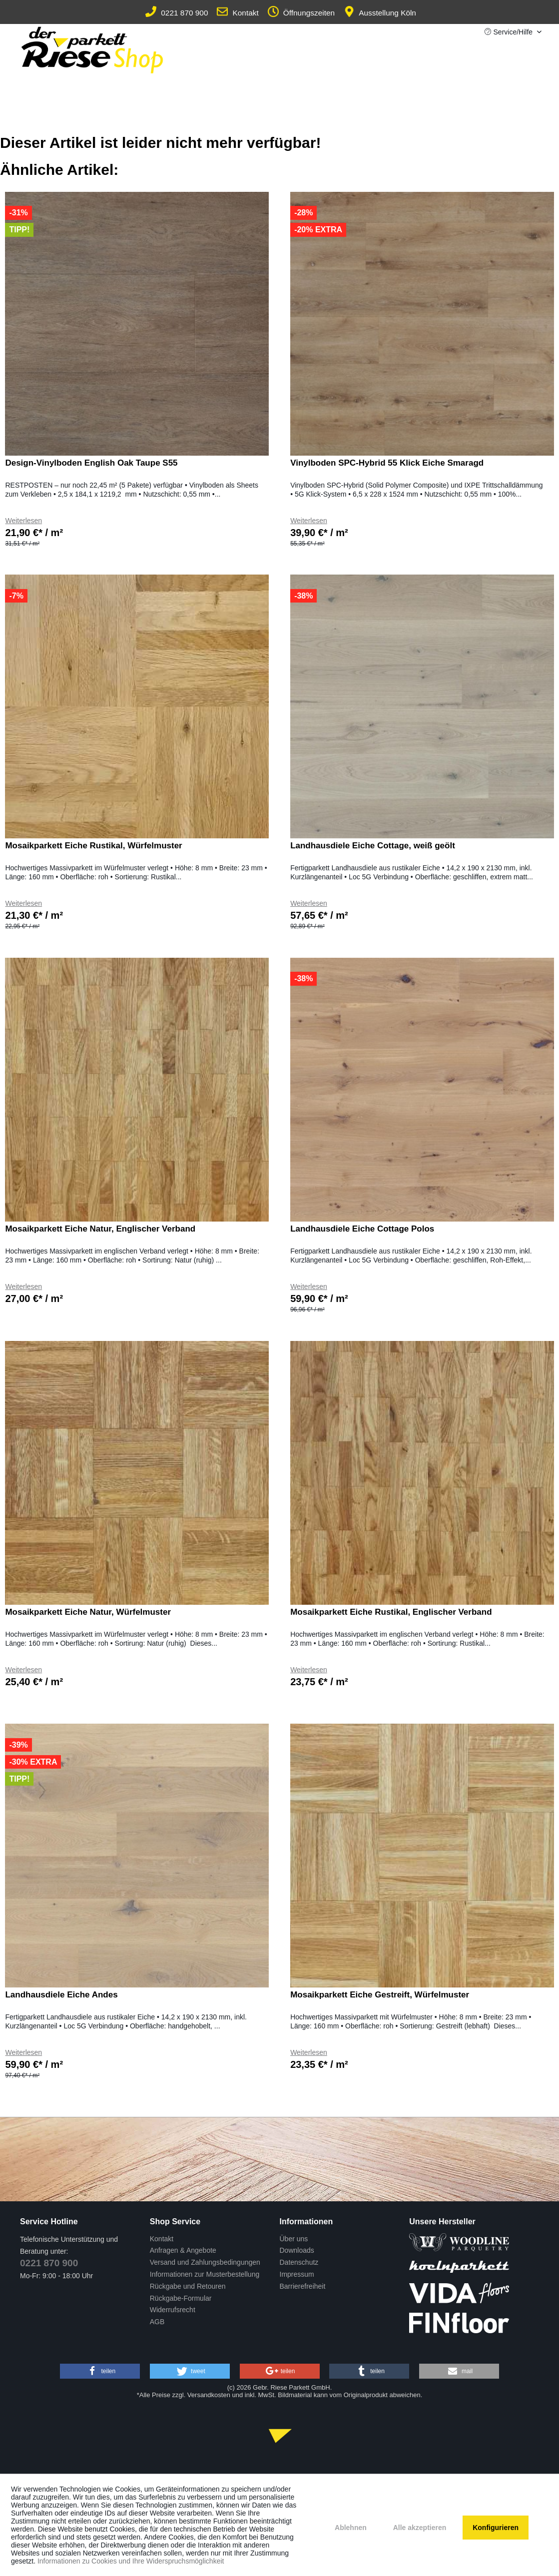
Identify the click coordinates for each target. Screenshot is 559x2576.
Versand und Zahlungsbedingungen (205, 2262)
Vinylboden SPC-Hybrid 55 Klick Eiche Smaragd (387, 463)
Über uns (294, 2239)
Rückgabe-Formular (181, 2298)
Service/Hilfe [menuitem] (510, 32)
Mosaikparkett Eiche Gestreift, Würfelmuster (379, 1994)
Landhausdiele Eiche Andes (61, 1994)
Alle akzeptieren (420, 2528)
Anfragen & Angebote (183, 2250)
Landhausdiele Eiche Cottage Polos (362, 1229)
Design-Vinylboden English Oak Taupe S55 (91, 463)
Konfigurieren (496, 2528)
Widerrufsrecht (172, 2310)
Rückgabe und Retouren (188, 2286)
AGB (157, 2322)
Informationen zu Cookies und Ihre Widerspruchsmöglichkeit (130, 2561)
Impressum (297, 2274)
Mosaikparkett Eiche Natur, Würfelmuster (88, 1612)
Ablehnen (351, 2528)
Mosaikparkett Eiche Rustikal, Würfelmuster (93, 845)
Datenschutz (299, 2262)
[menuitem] (212, 2239)
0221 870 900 (176, 12)
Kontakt (237, 12)
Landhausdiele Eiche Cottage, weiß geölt (372, 845)
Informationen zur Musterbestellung (204, 2274)
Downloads (297, 2250)
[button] (100, 2371)
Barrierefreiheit (303, 2286)
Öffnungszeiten (301, 12)
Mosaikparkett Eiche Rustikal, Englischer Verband (391, 1612)
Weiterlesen (23, 521)
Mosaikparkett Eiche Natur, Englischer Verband (100, 1229)
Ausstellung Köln (380, 12)
